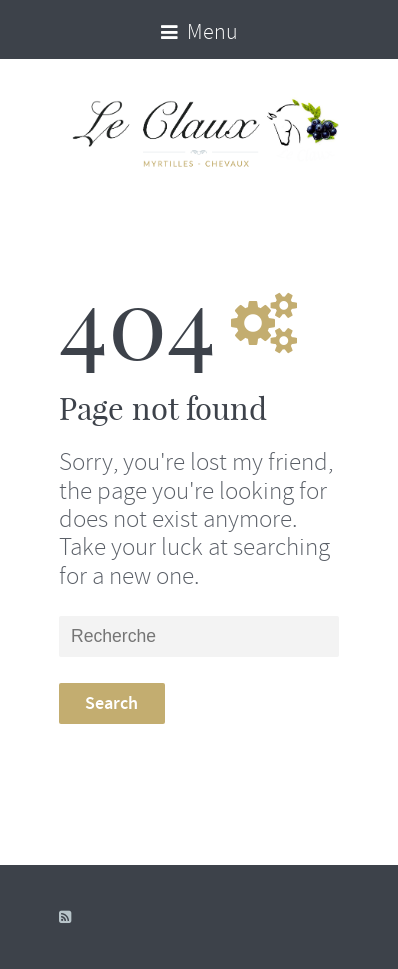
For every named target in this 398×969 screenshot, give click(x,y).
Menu (199, 32)
